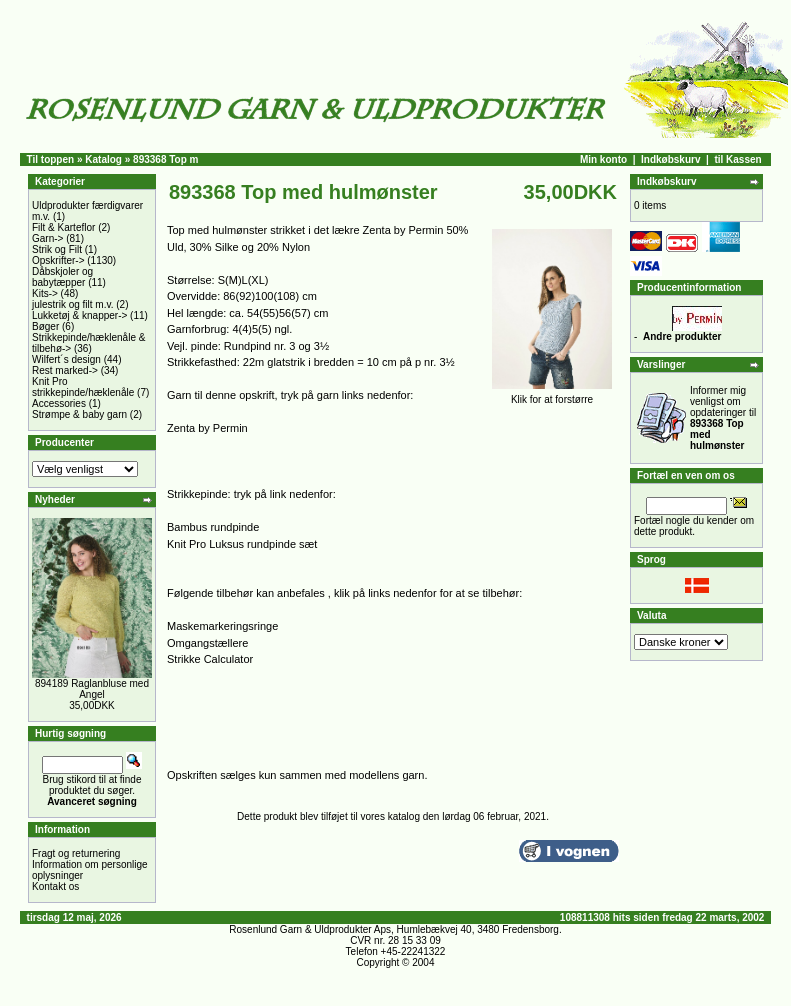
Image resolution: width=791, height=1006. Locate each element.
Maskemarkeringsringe (222, 626)
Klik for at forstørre (552, 395)
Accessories (59, 403)
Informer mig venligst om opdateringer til (723, 418)
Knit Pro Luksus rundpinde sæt (242, 544)
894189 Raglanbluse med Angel (92, 689)
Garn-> (47, 238)
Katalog (103, 159)
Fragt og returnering (76, 853)
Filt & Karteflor (63, 227)
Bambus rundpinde (213, 527)
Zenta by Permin (207, 428)
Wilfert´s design (66, 359)
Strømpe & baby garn (79, 414)
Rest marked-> (65, 370)
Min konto (603, 159)
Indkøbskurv (670, 159)
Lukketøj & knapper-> (79, 315)
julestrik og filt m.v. (73, 304)
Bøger (45, 326)
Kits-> (45, 293)
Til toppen (51, 159)
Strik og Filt (57, 249)
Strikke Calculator (210, 659)
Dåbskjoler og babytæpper (62, 277)
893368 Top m (165, 159)
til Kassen (737, 159)
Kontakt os (55, 886)
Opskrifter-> (58, 260)
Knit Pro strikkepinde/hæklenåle (83, 387)
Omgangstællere (207, 643)
